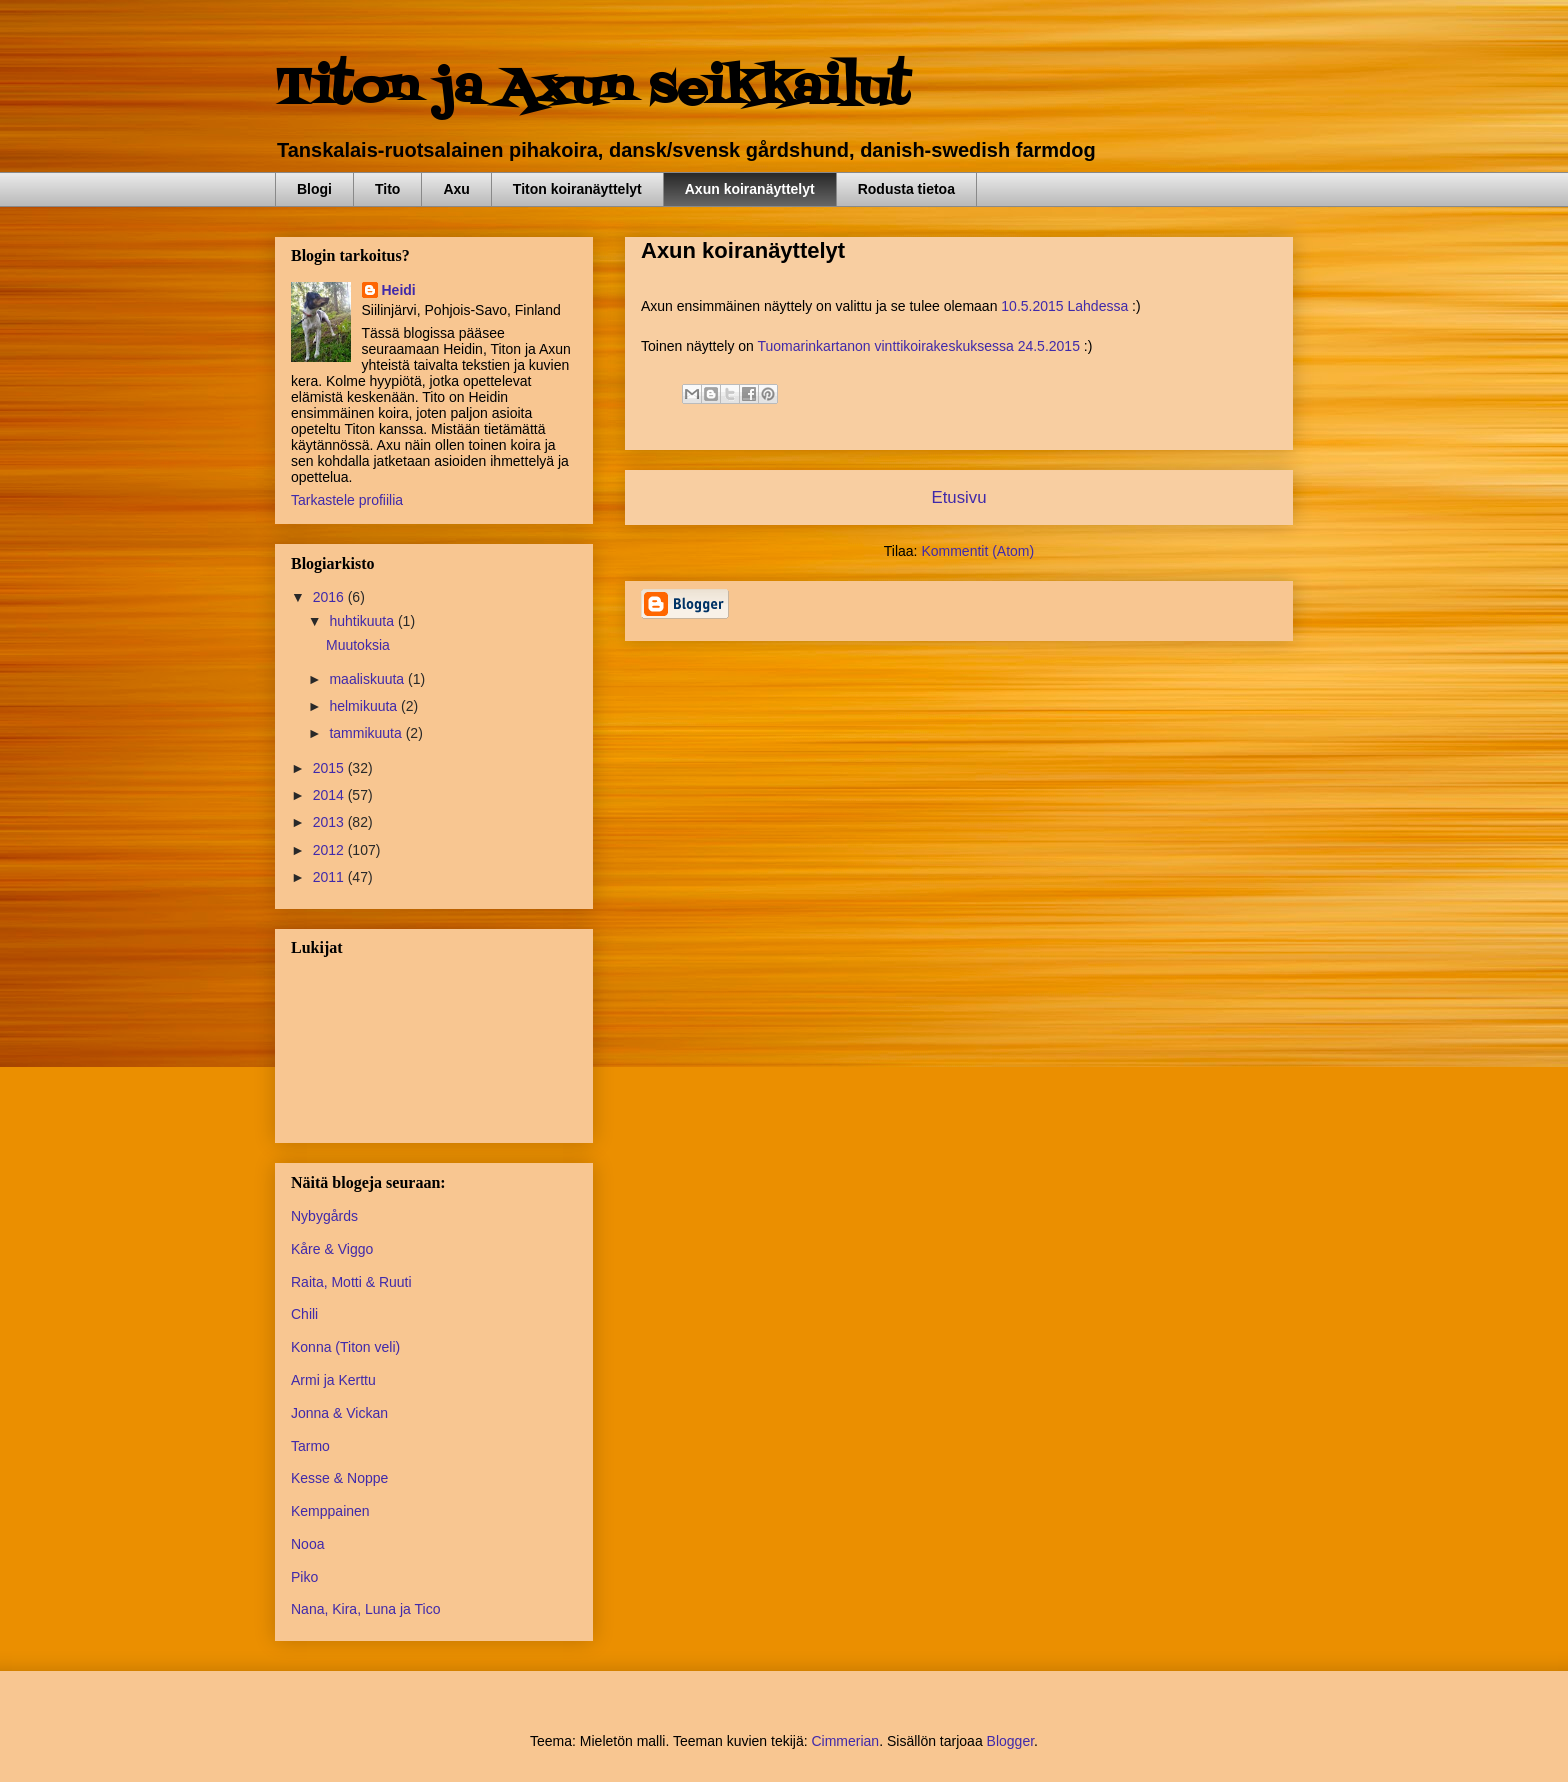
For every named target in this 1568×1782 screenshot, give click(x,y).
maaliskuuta (368, 679)
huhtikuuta (363, 621)
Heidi (399, 290)
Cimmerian (845, 1741)
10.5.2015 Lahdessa (1064, 306)
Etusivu (958, 497)
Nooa (307, 1544)
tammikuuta (367, 733)
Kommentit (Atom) (977, 551)
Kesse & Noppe (339, 1478)
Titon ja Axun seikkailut (592, 90)
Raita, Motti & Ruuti (351, 1282)
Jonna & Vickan (339, 1413)
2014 (330, 795)
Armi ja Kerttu (333, 1380)
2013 (330, 822)
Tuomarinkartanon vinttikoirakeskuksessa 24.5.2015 (919, 346)
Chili (304, 1314)
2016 (330, 597)
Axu (456, 189)
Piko (304, 1577)
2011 (330, 877)
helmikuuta (365, 706)
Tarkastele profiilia (347, 500)
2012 (330, 850)
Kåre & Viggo (332, 1249)
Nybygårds (324, 1216)
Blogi (314, 189)
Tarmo (310, 1446)
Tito (387, 189)
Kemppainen (330, 1511)
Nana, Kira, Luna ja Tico (365, 1609)
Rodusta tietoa (906, 189)
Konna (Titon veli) (345, 1347)
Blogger (1010, 1741)
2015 (330, 768)
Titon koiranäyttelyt (577, 189)
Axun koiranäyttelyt (750, 189)
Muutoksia (358, 645)
